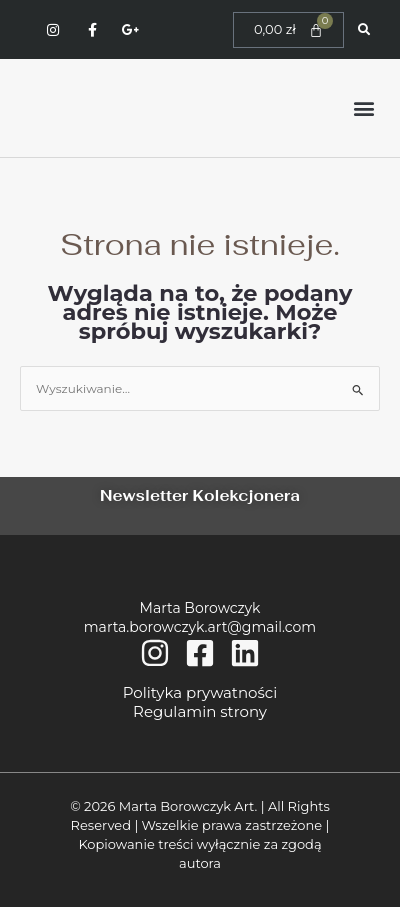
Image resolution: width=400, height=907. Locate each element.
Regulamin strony (200, 711)
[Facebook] (200, 653)
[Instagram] (155, 653)
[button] (363, 108)
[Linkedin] (245, 653)
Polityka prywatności (200, 692)
